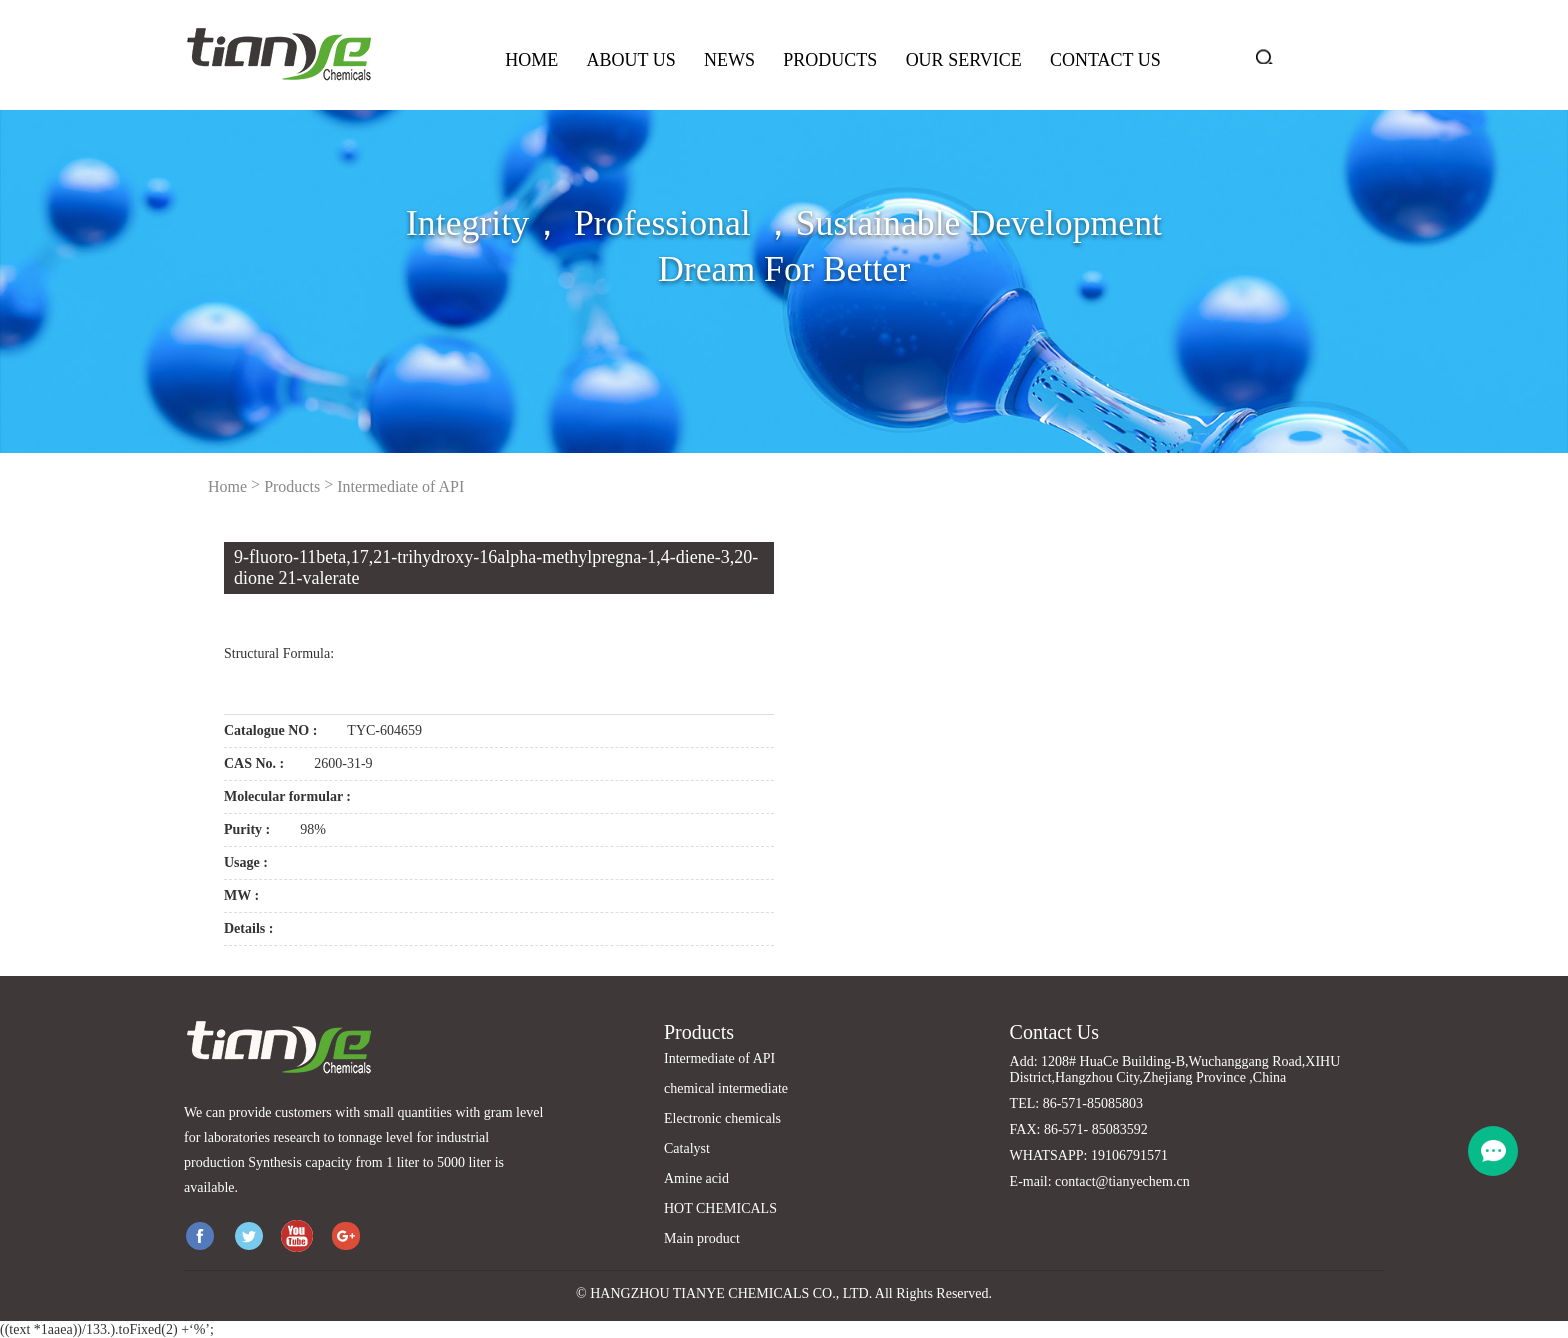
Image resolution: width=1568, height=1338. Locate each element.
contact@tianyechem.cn (1122, 1181)
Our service (964, 60)
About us (630, 60)
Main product (702, 1238)
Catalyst (687, 1148)
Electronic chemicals (722, 1118)
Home (531, 60)
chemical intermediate (726, 1088)
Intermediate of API (400, 486)
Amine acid (696, 1178)
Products (830, 60)
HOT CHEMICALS (720, 1208)
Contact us (1105, 60)
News (729, 60)
